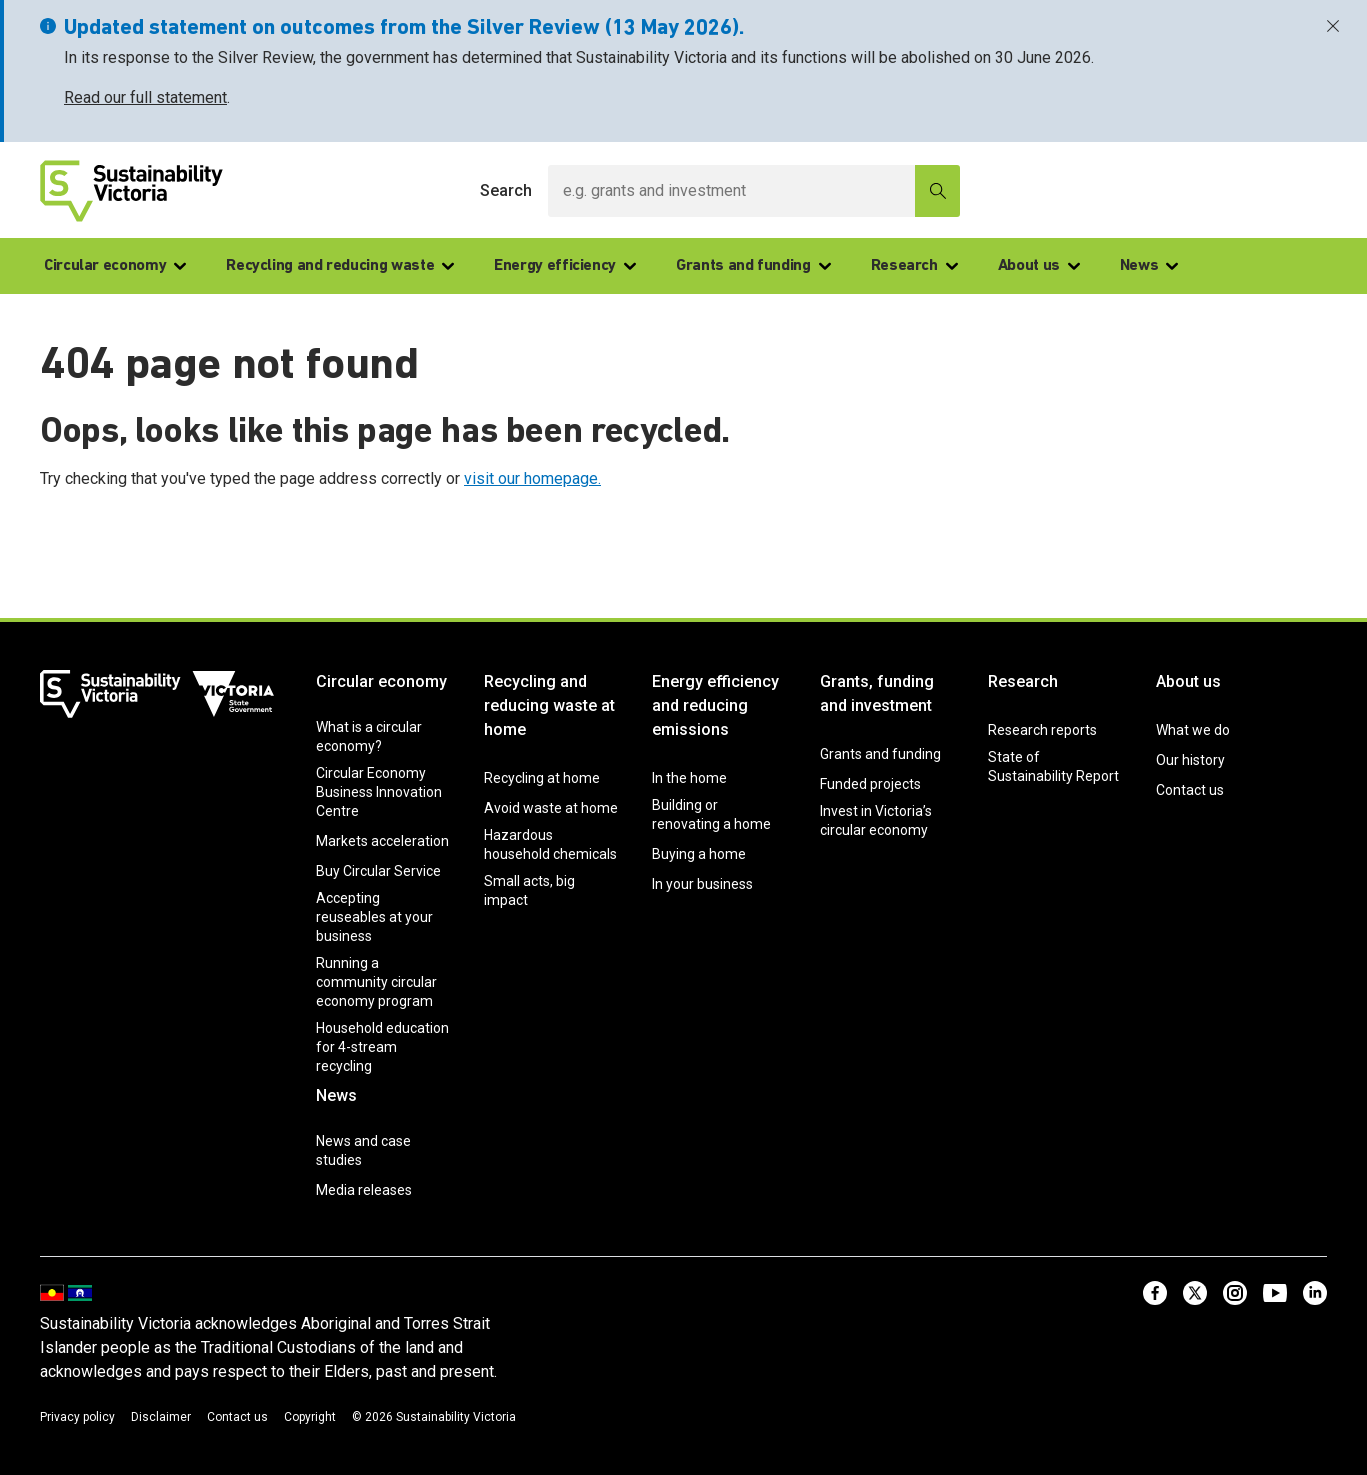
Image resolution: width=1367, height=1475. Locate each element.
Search (506, 190)
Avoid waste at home (551, 808)
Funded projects (870, 784)
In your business (702, 884)
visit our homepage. (532, 478)
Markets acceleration (382, 841)
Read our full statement (145, 97)
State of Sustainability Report (1053, 766)
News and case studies (363, 1150)
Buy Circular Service (378, 871)
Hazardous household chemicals (550, 844)
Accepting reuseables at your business (374, 917)
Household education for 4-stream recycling (382, 1047)
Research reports (1042, 730)
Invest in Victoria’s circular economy (876, 820)
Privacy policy (77, 1417)
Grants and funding (753, 266)
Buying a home (699, 854)
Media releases (364, 1190)
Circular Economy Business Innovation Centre (379, 792)
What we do (1193, 730)
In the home (689, 778)
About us (1039, 266)
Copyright (310, 1417)
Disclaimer (161, 1417)
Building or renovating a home (711, 814)
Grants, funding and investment (877, 693)
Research (914, 266)
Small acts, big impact (529, 890)
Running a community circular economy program (376, 982)
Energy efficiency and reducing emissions (715, 705)
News (1149, 266)
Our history (1190, 760)
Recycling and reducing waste (340, 266)
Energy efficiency (565, 266)
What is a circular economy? (369, 736)
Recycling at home (542, 778)
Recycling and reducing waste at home (549, 705)
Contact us (1190, 790)
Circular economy (115, 266)
